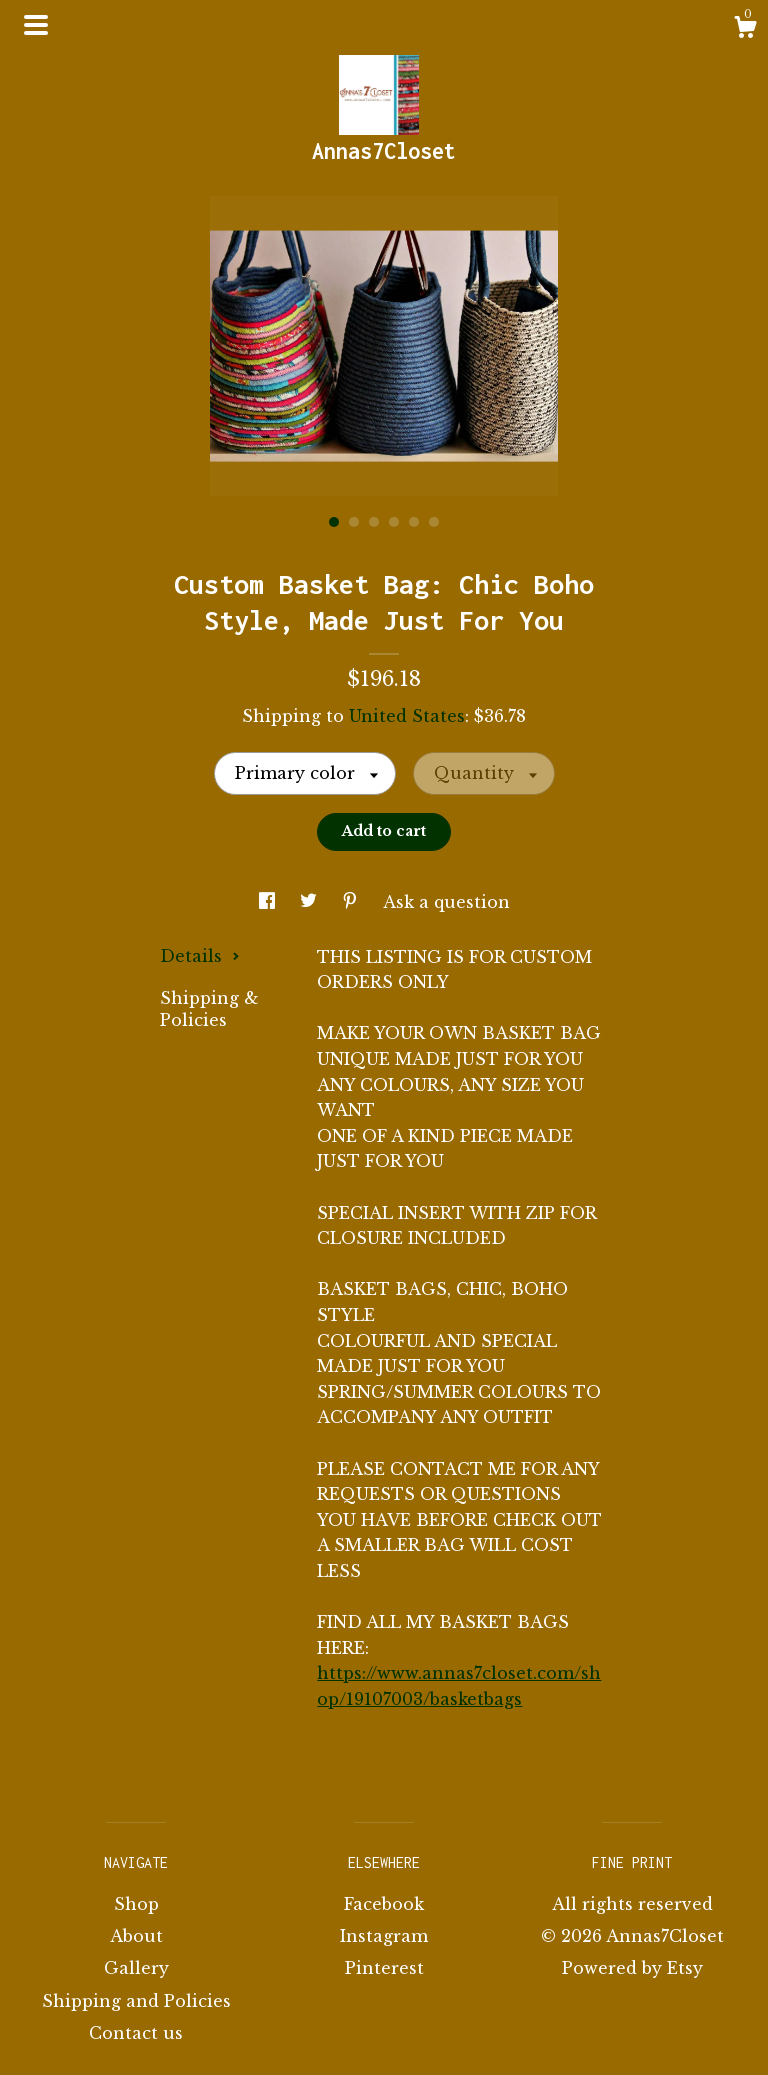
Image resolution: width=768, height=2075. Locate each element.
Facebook (384, 1904)
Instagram (384, 1936)
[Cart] (745, 30)
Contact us (136, 2033)
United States (407, 716)
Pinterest (384, 1968)
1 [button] (334, 522)
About (136, 1936)
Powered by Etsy (632, 1968)
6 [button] (434, 522)
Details (200, 956)
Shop (136, 1904)
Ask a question (446, 902)
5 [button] (414, 522)
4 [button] (394, 522)
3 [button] (374, 522)
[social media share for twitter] (311, 902)
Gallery (136, 1968)
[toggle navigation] (36, 25)
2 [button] (354, 522)
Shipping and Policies (136, 2001)
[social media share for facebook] (269, 902)
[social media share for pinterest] (352, 902)
